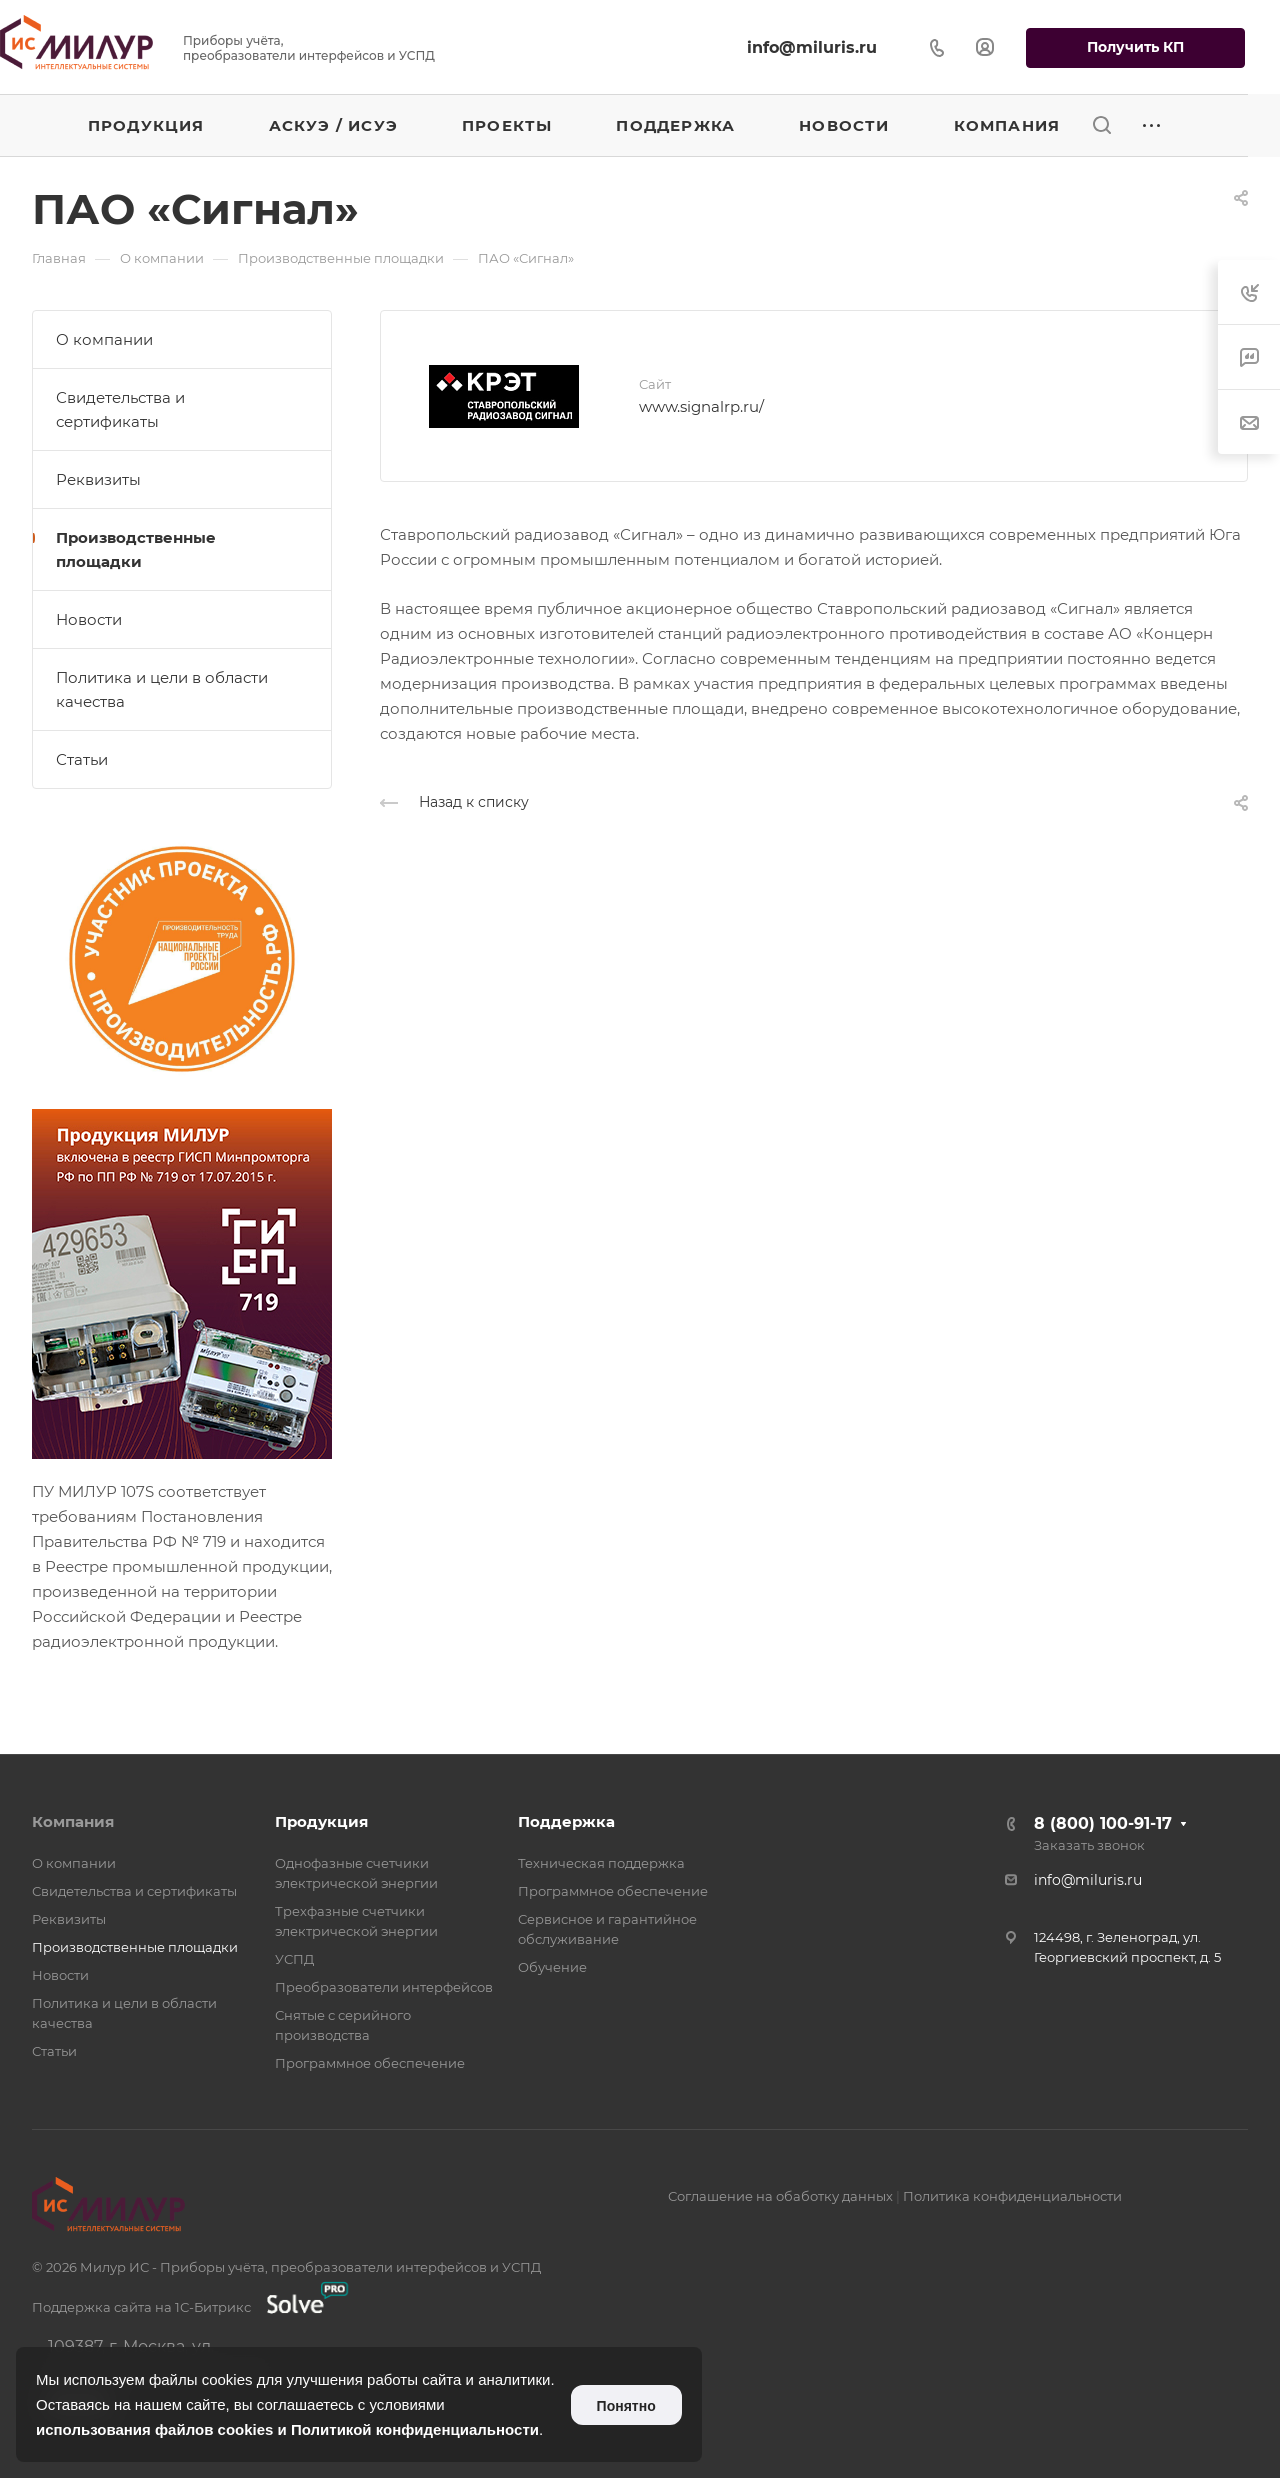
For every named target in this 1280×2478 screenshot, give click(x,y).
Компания (73, 1821)
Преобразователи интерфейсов (384, 1987)
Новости (89, 619)
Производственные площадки (136, 549)
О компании (104, 339)
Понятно (626, 2406)
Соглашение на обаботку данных (780, 2196)
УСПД (294, 1959)
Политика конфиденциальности (1012, 2196)
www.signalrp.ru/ (701, 406)
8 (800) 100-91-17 (1103, 1823)
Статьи (82, 759)
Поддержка (566, 1821)
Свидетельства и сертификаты (120, 409)
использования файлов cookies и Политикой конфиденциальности (287, 2429)
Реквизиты (98, 479)
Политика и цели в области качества (162, 689)
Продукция (321, 1821)
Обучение (552, 1967)
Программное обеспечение (370, 2063)
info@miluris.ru (812, 47)
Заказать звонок (1089, 1845)
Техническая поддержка (601, 1863)
